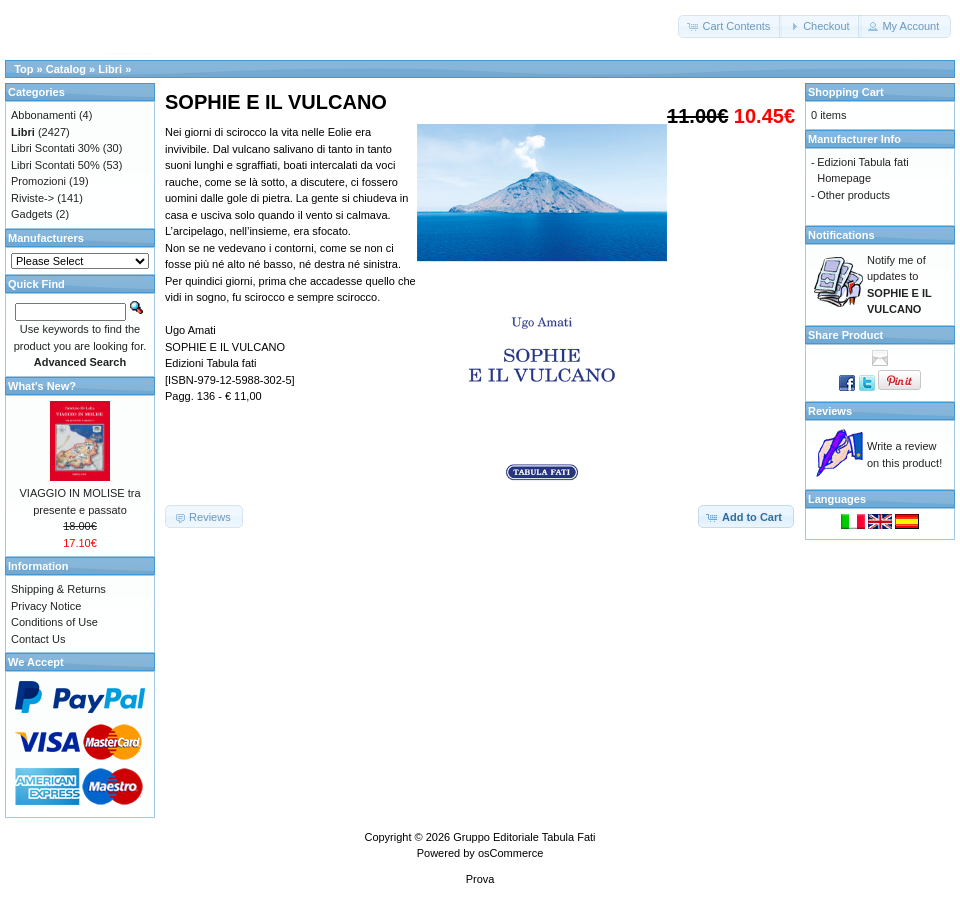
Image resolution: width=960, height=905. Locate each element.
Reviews (830, 411)
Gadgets (32, 214)
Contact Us (38, 639)
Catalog (66, 69)
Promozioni (38, 181)
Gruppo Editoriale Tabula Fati (524, 837)
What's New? (42, 386)
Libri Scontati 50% (55, 165)
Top (23, 69)
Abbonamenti (43, 115)
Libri (110, 69)
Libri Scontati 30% (55, 148)
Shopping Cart (846, 92)
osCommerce (510, 853)
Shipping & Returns (58, 589)
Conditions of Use (54, 622)
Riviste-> (32, 198)
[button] (730, 26)
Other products (853, 195)
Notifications (841, 235)
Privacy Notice (46, 606)
